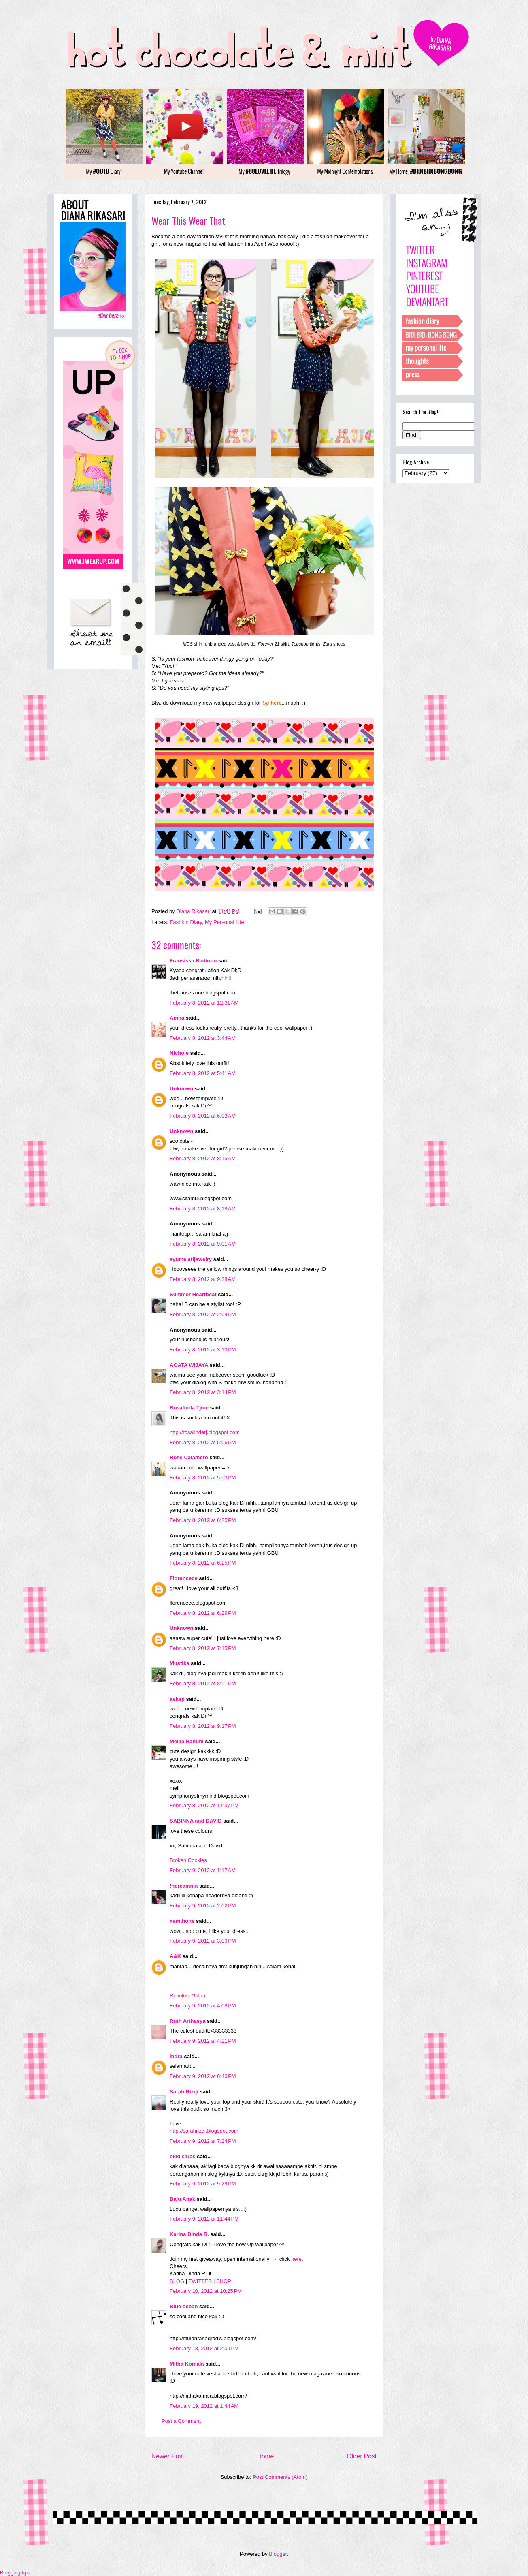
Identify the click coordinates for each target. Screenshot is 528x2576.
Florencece (184, 1578)
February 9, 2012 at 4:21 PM (203, 2041)
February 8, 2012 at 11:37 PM (204, 1805)
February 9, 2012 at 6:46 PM (203, 2076)
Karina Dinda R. (189, 2234)
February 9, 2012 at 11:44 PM (204, 2219)
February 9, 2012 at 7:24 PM (203, 2141)
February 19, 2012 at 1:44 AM (204, 2406)
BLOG (177, 2281)
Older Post (362, 2456)
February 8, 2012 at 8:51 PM (203, 1683)
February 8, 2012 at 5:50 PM (203, 1478)
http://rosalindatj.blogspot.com (205, 1432)
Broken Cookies (188, 1860)
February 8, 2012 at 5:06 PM (203, 1442)
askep (177, 1699)
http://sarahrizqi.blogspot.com (204, 2131)
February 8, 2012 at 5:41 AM (203, 1073)
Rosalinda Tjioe (189, 1408)
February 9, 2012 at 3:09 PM (203, 1941)
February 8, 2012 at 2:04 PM (203, 1314)
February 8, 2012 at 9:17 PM (203, 1726)
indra (176, 2056)
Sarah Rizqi (184, 2092)
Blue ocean (184, 2306)
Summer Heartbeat (193, 1294)
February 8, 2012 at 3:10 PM (203, 1350)
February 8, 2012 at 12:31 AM (204, 1003)
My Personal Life (224, 922)
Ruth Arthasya (187, 2021)
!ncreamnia (184, 1886)
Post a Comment (181, 2421)
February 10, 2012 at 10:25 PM (206, 2291)
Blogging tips (15, 2573)
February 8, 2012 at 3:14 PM (203, 1392)
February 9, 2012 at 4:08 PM (203, 2006)
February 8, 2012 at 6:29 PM (203, 1613)
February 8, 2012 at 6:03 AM (203, 1116)
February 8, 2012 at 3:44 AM (203, 1038)
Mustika (179, 1663)
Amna (177, 1018)
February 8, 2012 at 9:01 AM (203, 1244)
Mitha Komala (187, 2364)
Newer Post (167, 2456)
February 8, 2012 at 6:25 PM (203, 1520)
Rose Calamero (189, 1457)
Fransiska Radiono (193, 961)
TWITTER (200, 2281)
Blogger (278, 2554)
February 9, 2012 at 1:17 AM (203, 1870)
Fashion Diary (186, 922)
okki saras (183, 2156)
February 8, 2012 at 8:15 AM (203, 1158)
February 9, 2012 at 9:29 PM (203, 2184)
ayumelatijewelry (191, 1259)
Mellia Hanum (187, 1741)
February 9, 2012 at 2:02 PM (203, 1906)
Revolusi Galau (187, 1995)
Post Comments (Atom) (280, 2477)
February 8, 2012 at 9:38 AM (203, 1279)
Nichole (179, 1053)
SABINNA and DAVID (196, 1821)
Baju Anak (182, 2199)
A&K (175, 1956)
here (296, 2259)
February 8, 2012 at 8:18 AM (203, 1209)
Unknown (182, 1089)
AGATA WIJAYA (189, 1365)
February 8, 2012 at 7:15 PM (203, 1648)
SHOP (223, 2281)
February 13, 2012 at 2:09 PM (204, 2348)
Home (265, 2456)
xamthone (182, 1921)
